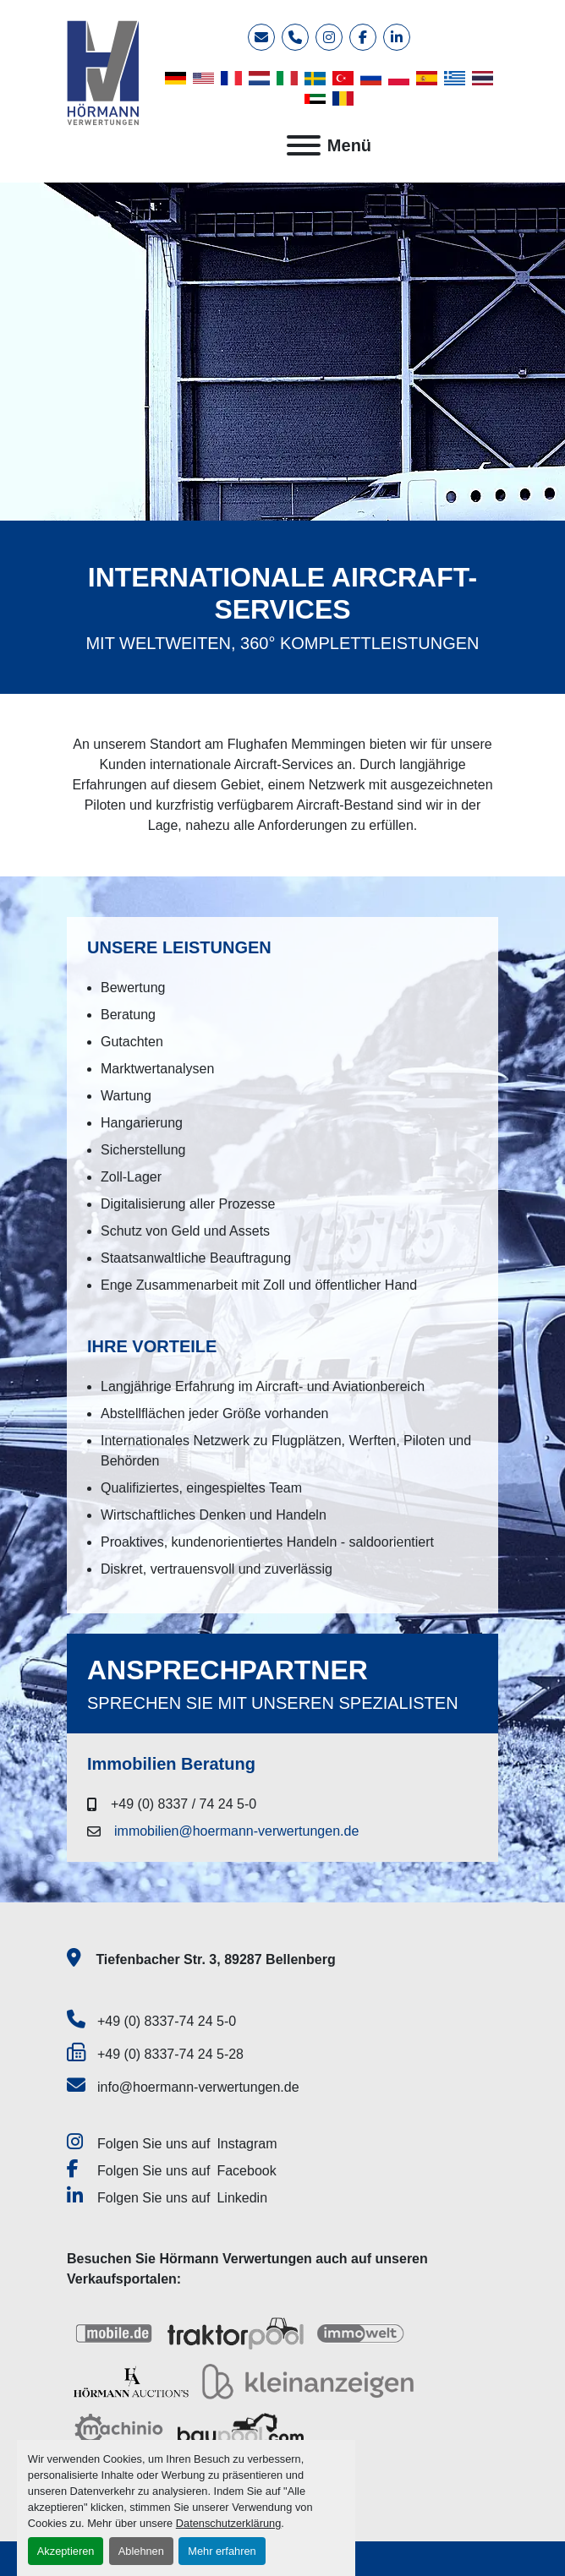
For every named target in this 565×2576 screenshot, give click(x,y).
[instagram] (329, 37)
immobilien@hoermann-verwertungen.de (236, 1831)
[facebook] (362, 37)
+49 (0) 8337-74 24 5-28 (170, 2054)
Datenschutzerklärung (228, 2523)
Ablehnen (141, 2551)
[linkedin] (396, 37)
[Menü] (304, 145)
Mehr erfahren (221, 2551)
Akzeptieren (66, 2551)
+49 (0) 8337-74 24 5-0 (166, 2021)
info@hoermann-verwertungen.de (198, 2087)
